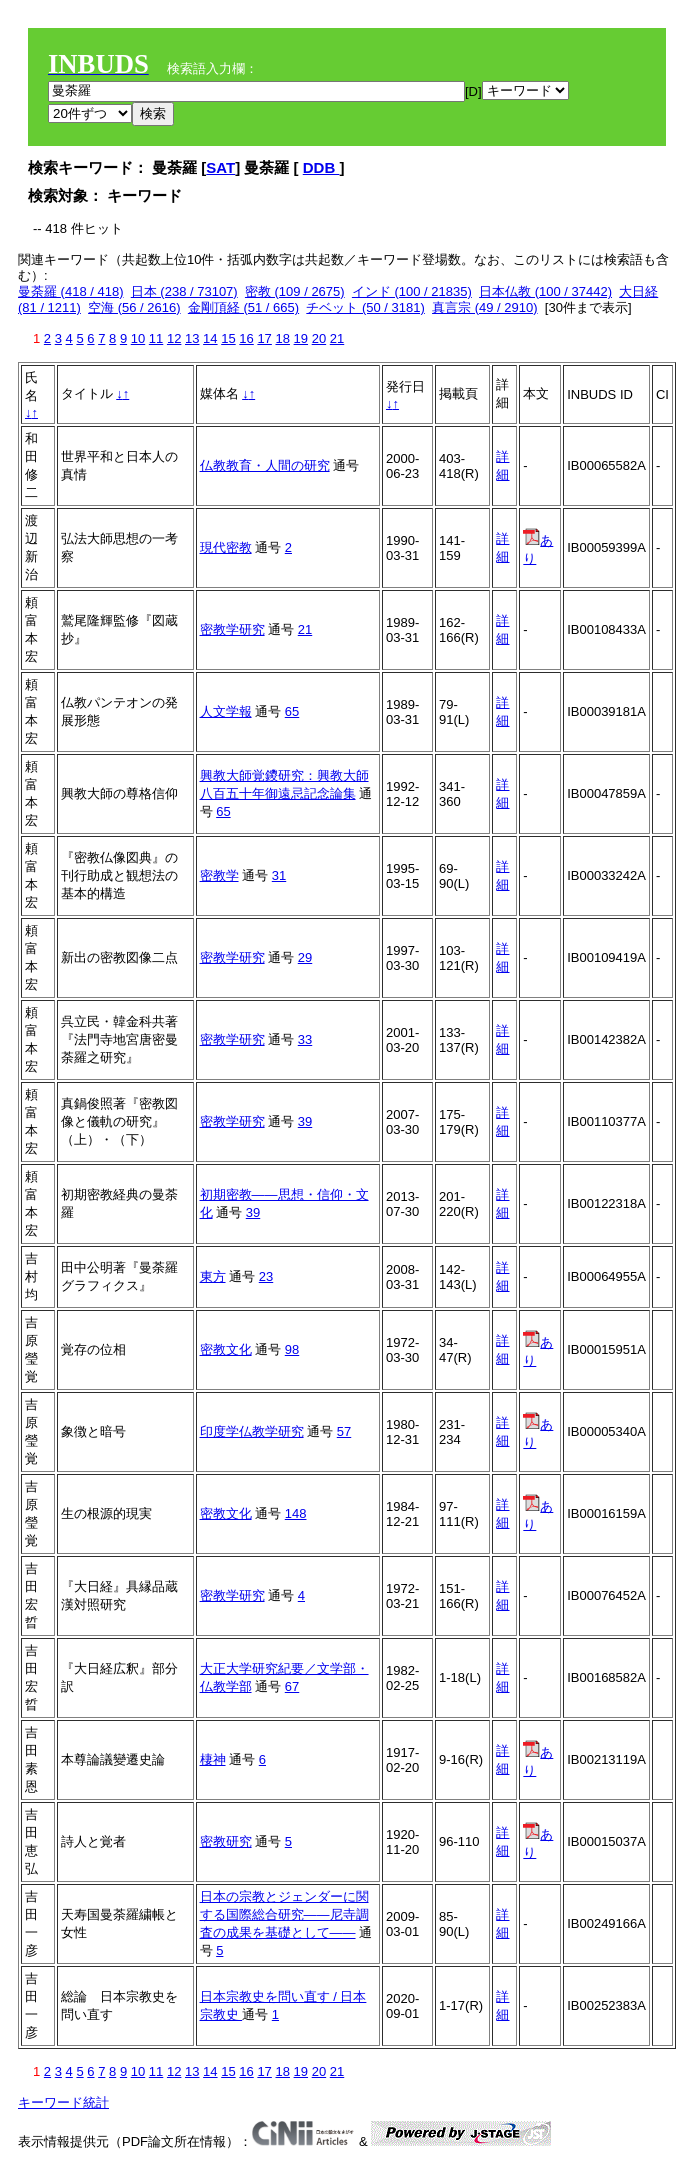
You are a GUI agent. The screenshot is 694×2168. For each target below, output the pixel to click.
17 (264, 338)
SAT (220, 167)
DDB (321, 167)
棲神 (213, 1759)
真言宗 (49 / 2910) (485, 307)
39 (305, 1121)
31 (279, 875)
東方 (213, 1276)
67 (292, 1686)
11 (156, 338)
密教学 (219, 875)
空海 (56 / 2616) (134, 307)
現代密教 (226, 547)
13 (192, 338)
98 (292, 1349)
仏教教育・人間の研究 (265, 465)
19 (301, 338)
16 (246, 338)
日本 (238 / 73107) (184, 291)
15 (228, 338)
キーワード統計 (63, 2102)
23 (266, 1276)
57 (344, 1431)
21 (337, 338)
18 (282, 338)
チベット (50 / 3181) (365, 307)
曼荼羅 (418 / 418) (71, 291)
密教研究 (226, 1841)
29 (305, 957)
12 (174, 338)
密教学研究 (232, 629)
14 (210, 338)
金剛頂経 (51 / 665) (243, 307)
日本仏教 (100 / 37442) (545, 291)
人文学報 (226, 711)
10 (138, 338)
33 (305, 1039)
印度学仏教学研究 (252, 1431)
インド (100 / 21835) (412, 291)
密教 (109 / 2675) (295, 291)
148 (296, 1513)
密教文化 (226, 1349)
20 (319, 338)
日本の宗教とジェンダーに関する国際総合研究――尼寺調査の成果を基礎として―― (284, 1914)
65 (292, 711)
